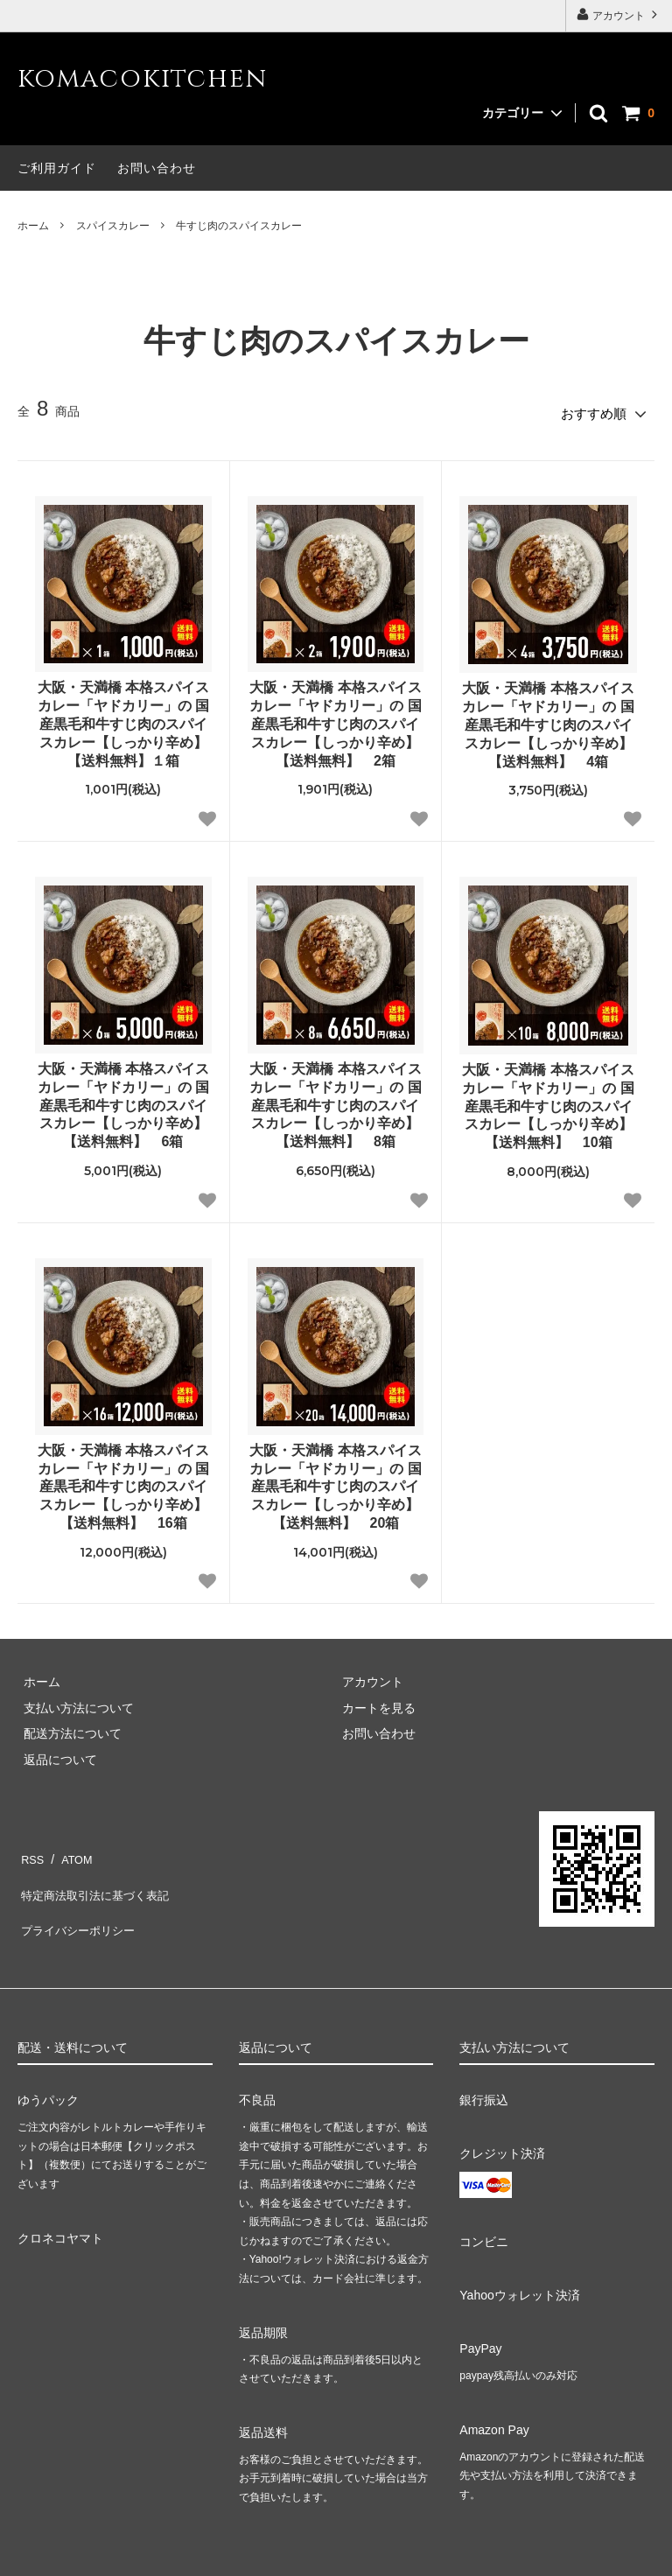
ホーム (33, 226)
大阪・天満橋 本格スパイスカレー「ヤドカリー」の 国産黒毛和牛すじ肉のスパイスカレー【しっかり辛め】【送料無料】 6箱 (123, 1100)
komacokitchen (142, 79)
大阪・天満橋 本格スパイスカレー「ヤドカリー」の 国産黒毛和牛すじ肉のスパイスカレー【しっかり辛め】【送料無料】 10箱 (548, 1100)
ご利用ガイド (57, 168)
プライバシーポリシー (79, 1901)
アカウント (619, 14)
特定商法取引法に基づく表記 (97, 1876)
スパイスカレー (113, 226)
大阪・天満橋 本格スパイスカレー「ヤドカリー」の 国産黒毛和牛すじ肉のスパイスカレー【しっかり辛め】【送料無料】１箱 (123, 718)
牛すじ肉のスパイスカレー (239, 226)
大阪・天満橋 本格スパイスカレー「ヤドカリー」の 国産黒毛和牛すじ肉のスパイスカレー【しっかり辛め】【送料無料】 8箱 (335, 1100)
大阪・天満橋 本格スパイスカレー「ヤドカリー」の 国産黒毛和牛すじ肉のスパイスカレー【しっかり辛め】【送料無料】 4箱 (548, 719)
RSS (30, 1850)
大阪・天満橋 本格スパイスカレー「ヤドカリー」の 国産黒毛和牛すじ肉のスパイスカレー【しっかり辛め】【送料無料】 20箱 (335, 1481)
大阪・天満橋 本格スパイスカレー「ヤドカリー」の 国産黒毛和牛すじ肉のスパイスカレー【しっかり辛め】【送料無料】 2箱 (335, 718)
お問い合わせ (156, 168)
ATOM (69, 1850)
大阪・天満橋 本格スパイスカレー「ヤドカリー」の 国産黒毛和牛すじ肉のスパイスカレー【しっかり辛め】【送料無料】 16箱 (123, 1481)
